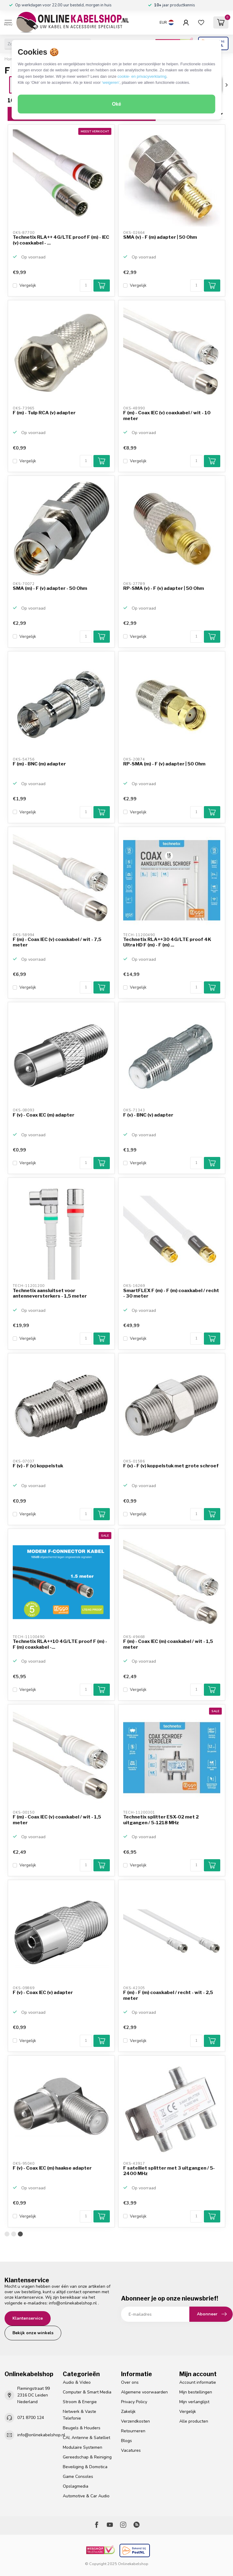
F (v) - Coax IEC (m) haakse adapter (52, 2168)
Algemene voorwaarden (144, 2392)
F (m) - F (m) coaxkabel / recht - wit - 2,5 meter (168, 1995)
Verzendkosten (135, 2421)
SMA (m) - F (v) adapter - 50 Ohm (50, 588)
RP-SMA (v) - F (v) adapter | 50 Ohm (163, 588)
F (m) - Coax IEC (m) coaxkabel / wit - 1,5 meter (168, 1644)
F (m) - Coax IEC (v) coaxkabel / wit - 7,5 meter (57, 942)
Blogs (126, 2441)
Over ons (130, 2382)
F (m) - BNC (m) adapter (39, 764)
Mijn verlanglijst (194, 2402)
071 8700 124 (30, 2417)
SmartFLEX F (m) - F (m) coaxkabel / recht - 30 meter (171, 1293)
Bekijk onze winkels (32, 2333)
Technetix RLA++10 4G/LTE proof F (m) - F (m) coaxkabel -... (60, 1644)
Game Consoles (78, 2476)
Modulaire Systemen (82, 2447)
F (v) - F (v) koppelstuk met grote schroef (171, 1466)
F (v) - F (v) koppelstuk (38, 1466)
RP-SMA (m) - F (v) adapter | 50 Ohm (164, 764)
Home (10, 59)
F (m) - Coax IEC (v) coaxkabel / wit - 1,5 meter (57, 1819)
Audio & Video (77, 2382)
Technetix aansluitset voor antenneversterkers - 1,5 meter (50, 1293)
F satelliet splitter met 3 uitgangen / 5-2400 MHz (169, 2170)
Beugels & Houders (81, 2428)
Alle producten (193, 2421)
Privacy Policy (134, 2402)
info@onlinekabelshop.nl (73, 2303)
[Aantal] (86, 285)
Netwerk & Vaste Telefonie (79, 2415)
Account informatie (197, 2382)
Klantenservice (27, 2318)
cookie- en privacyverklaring (141, 76)
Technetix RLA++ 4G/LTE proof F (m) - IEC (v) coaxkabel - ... (61, 239)
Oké (116, 104)
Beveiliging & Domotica (85, 2467)
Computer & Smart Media (87, 2392)
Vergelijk (27, 285)
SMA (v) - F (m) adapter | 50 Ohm (160, 237)
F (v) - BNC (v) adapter (148, 1115)
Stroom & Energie (80, 2402)
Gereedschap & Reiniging (87, 2457)
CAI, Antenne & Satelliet (86, 2438)
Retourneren (133, 2431)
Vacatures (131, 2450)
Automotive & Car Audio (86, 2496)
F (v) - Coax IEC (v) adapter (43, 1992)
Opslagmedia (75, 2486)
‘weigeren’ (111, 82)
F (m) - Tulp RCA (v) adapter (44, 413)
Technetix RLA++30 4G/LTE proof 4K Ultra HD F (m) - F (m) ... (167, 942)
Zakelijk (128, 2411)
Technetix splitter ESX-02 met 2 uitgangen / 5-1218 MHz (161, 1819)
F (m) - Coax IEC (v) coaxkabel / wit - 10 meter (167, 415)
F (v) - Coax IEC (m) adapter (43, 1115)
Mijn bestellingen (195, 2392)
